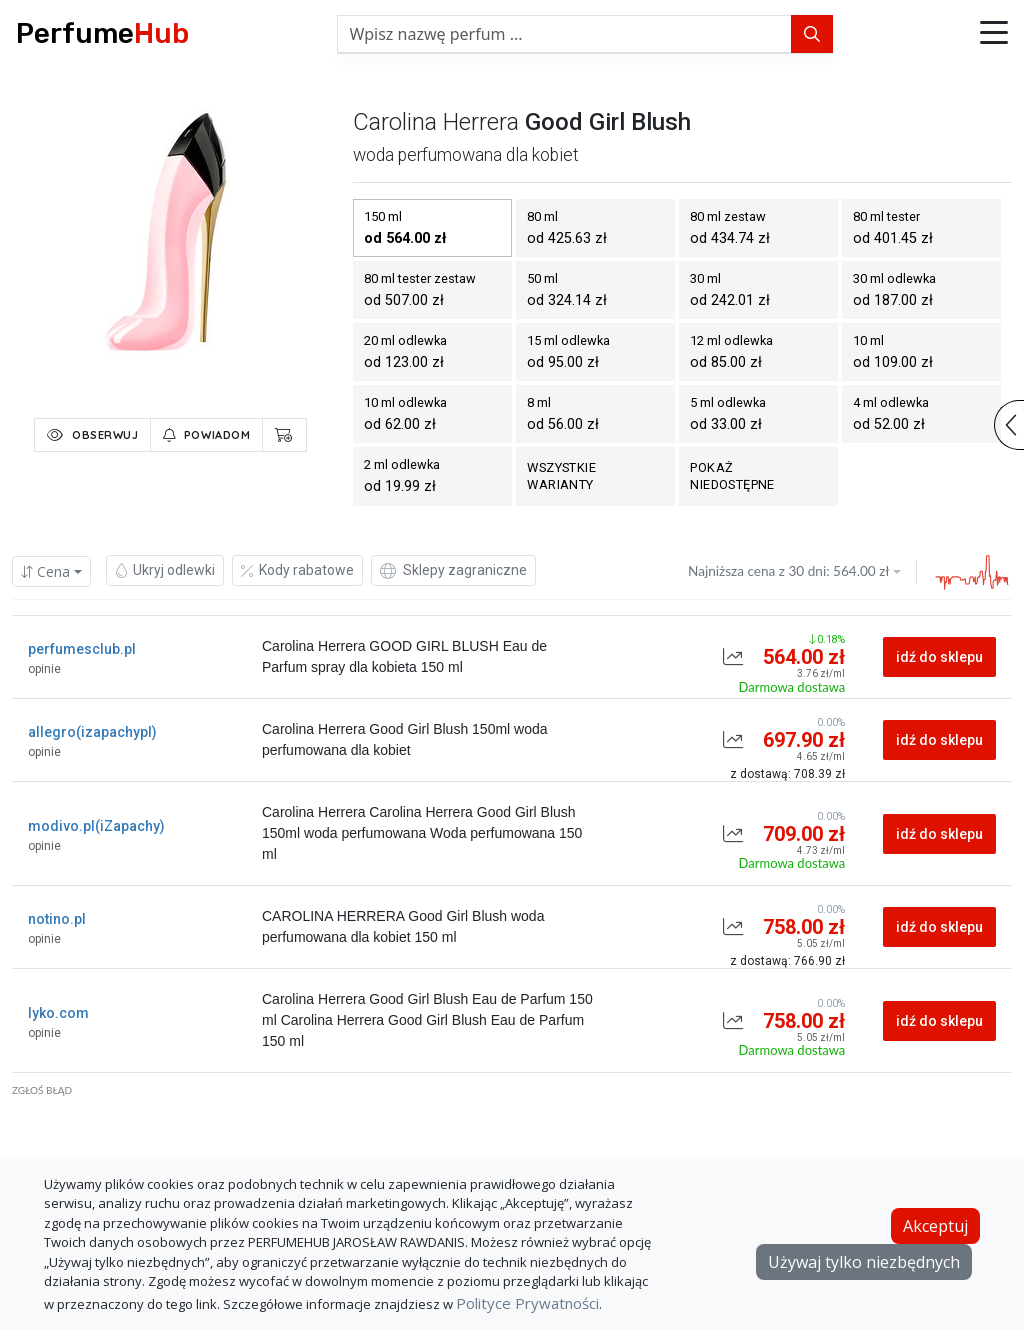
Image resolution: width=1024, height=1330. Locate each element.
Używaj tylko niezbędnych (864, 1262)
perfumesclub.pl (82, 649)
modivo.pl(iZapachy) (96, 826)
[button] (994, 34)
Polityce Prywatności (527, 1303)
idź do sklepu (939, 657)
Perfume (102, 33)
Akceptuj (935, 1226)
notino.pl (57, 919)
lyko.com (58, 1013)
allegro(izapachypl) (92, 732)
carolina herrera (436, 122)
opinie (44, 669)
